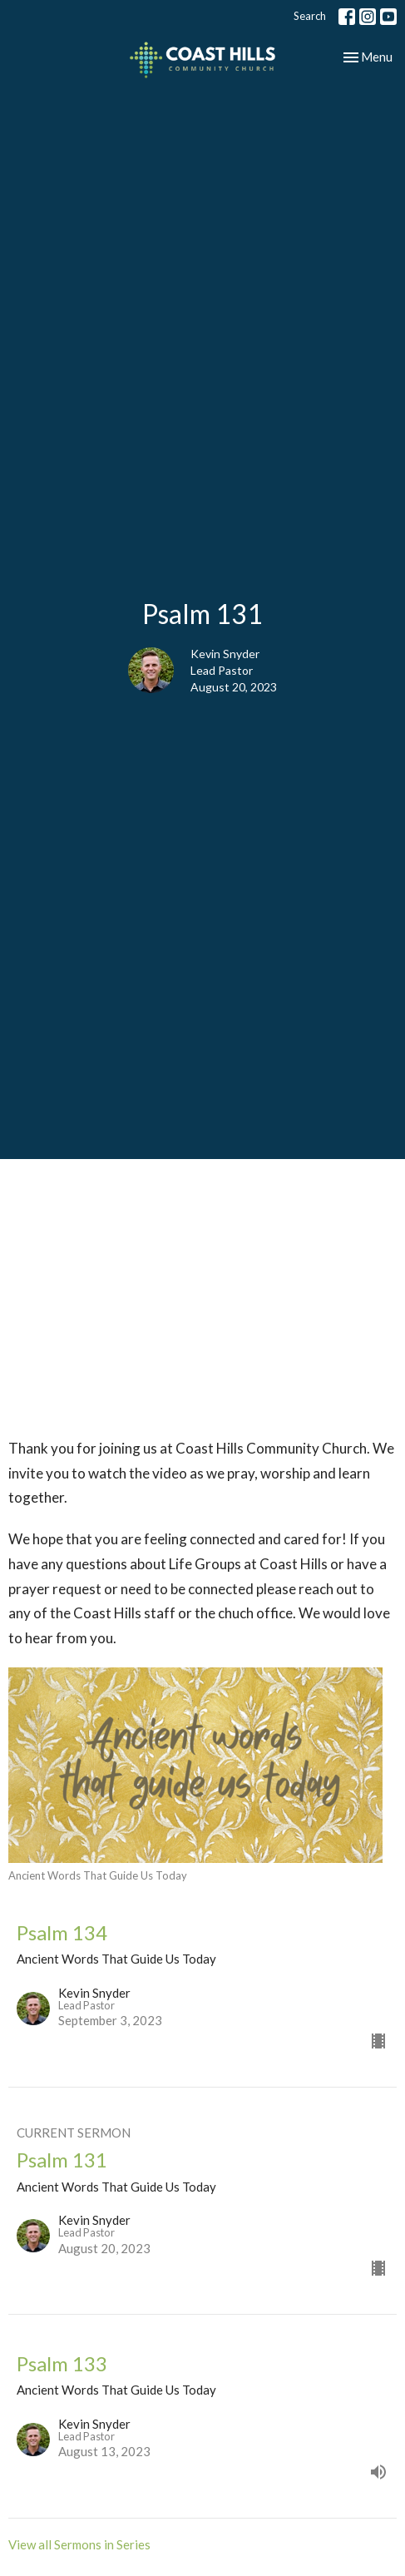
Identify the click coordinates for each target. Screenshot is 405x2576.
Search (310, 15)
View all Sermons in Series (79, 2544)
